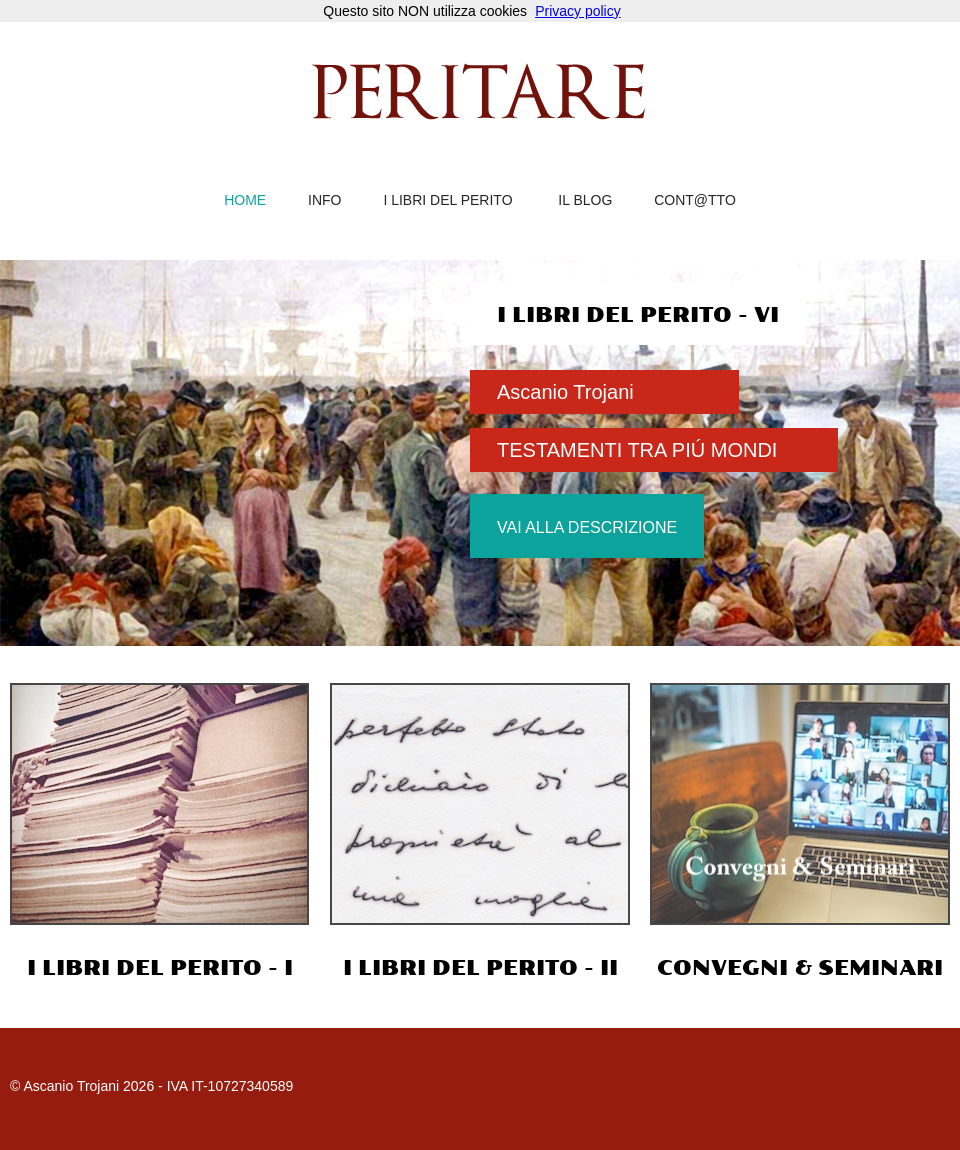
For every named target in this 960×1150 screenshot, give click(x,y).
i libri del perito (447, 200)
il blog (585, 200)
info (324, 200)
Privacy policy (578, 11)
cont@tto (695, 200)
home (245, 200)
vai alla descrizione (587, 527)
